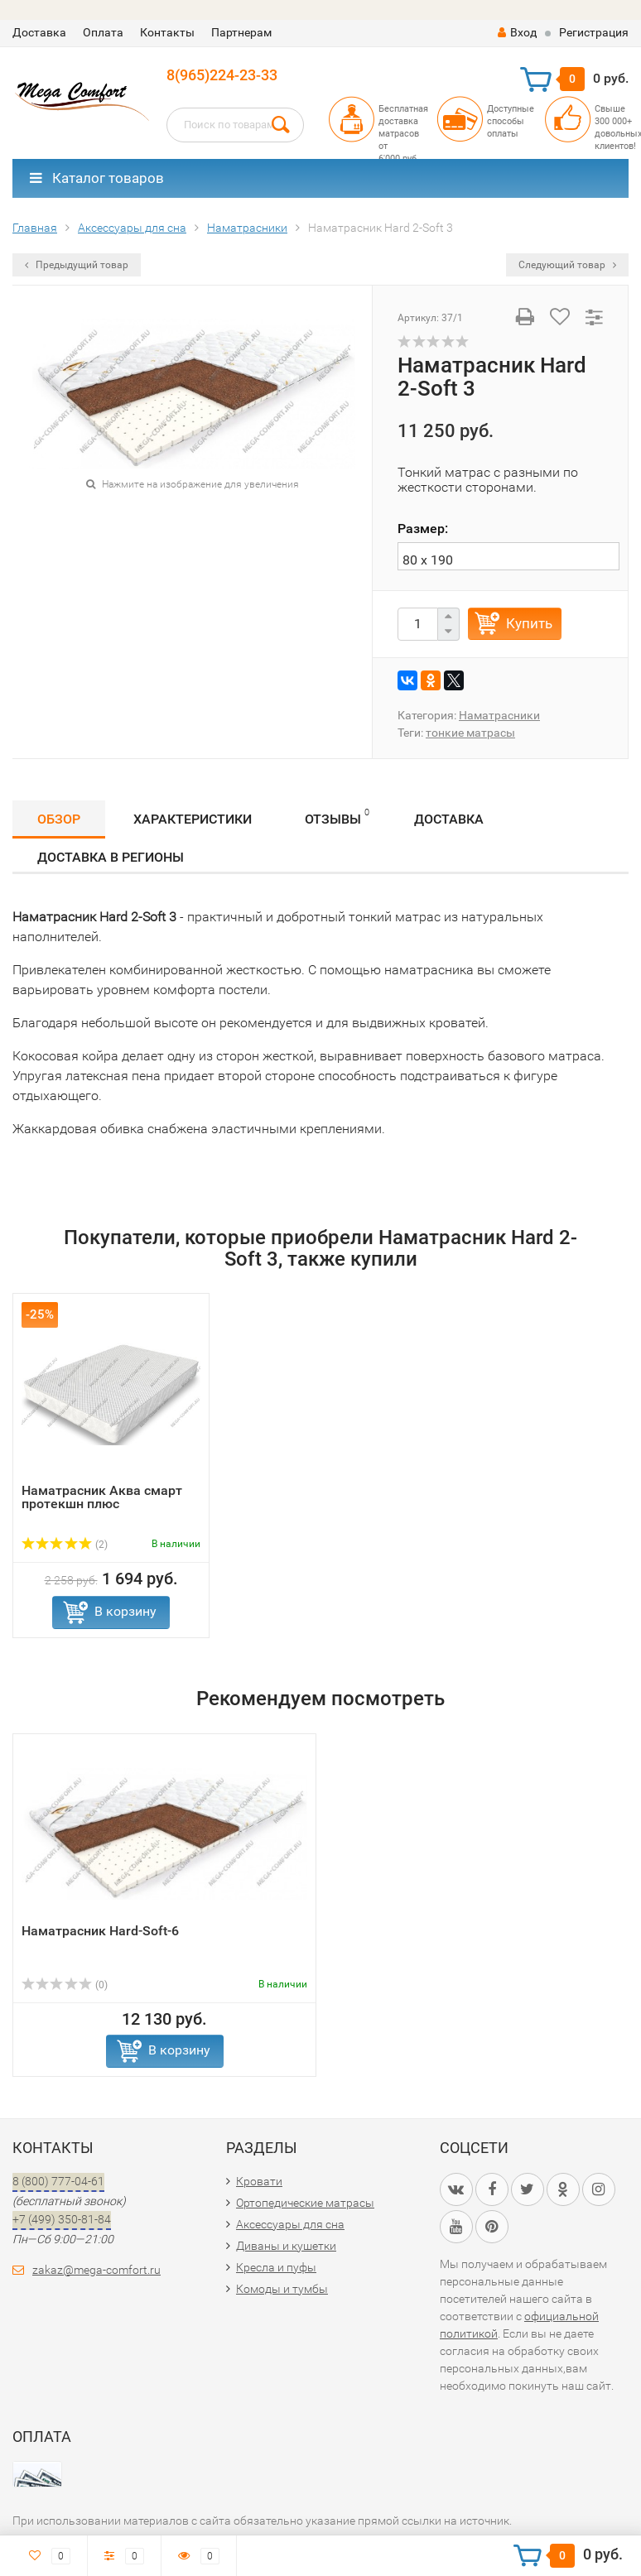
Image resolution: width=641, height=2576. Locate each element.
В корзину (125, 1611)
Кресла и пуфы (276, 2267)
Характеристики (192, 819)
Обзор (58, 819)
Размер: (423, 528)
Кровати (259, 2181)
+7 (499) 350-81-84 (61, 2219)
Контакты (167, 32)
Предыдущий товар (76, 265)
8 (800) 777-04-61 (58, 2181)
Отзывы (337, 816)
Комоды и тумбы (282, 2288)
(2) (65, 1544)
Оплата (103, 32)
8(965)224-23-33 (221, 75)
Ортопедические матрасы (305, 2202)
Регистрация (594, 32)
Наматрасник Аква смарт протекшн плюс (102, 1497)
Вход (517, 32)
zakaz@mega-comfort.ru (96, 2269)
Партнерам (241, 32)
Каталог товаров (97, 178)
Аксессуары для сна (290, 2224)
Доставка (39, 32)
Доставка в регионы (110, 857)
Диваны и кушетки (286, 2245)
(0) (65, 1985)
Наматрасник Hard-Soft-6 (100, 1931)
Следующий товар (567, 265)
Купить (529, 623)
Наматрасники (499, 715)
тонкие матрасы (470, 732)
